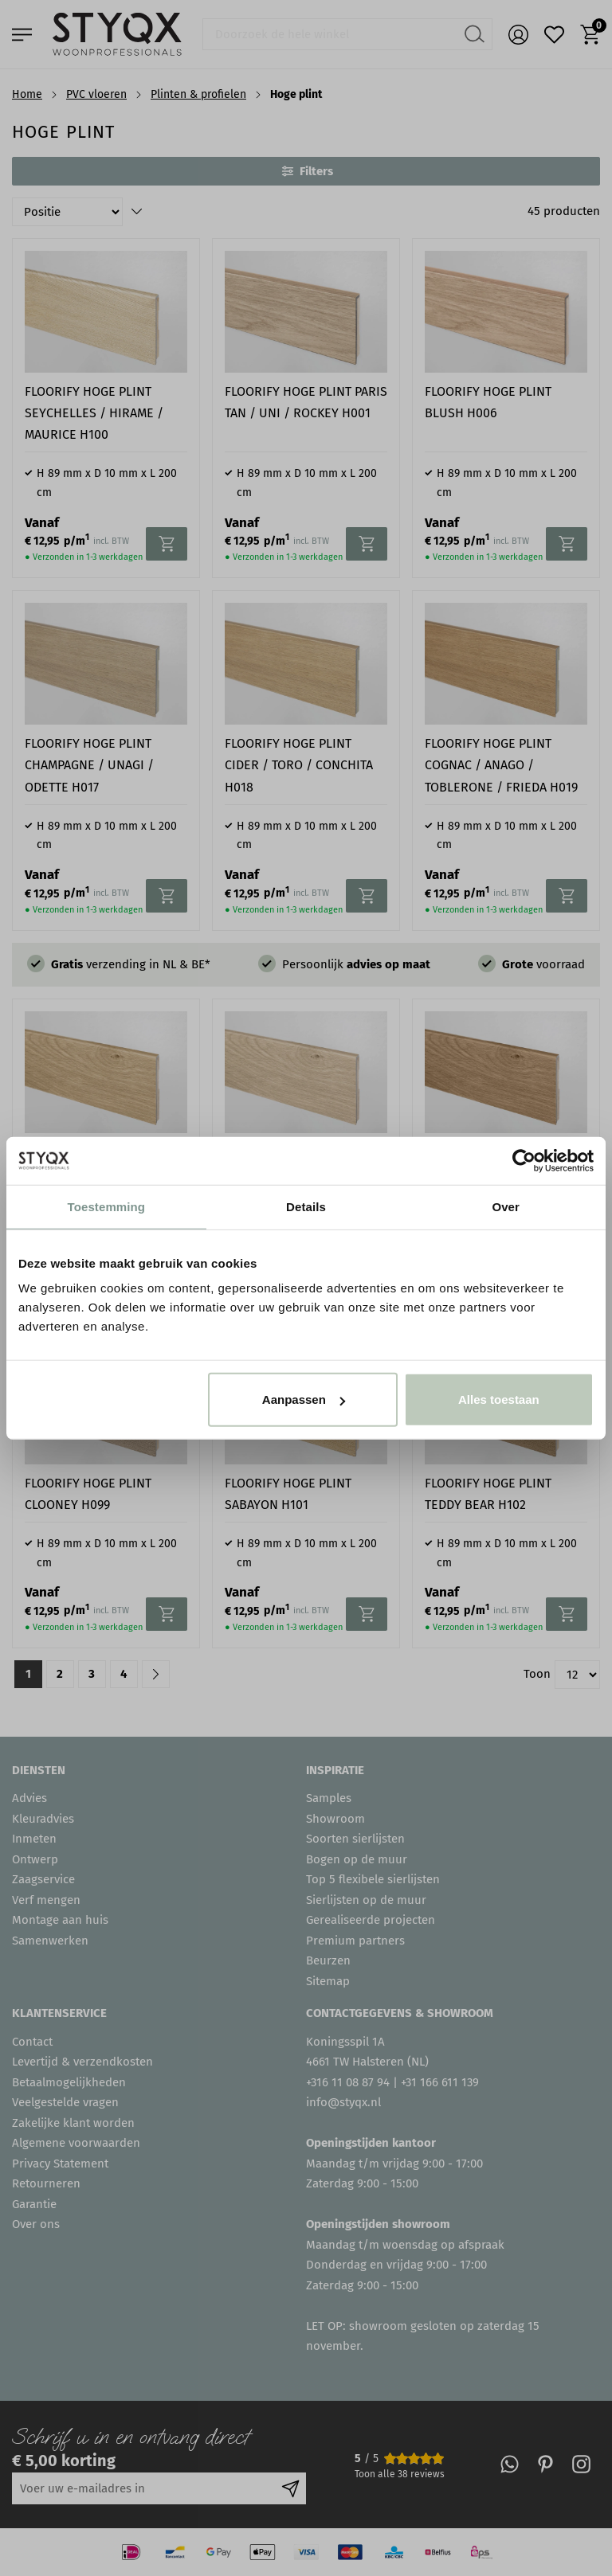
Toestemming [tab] (107, 1206)
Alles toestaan (498, 1399)
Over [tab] (506, 1206)
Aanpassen (303, 1399)
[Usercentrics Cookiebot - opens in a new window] (524, 1160)
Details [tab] (306, 1206)
